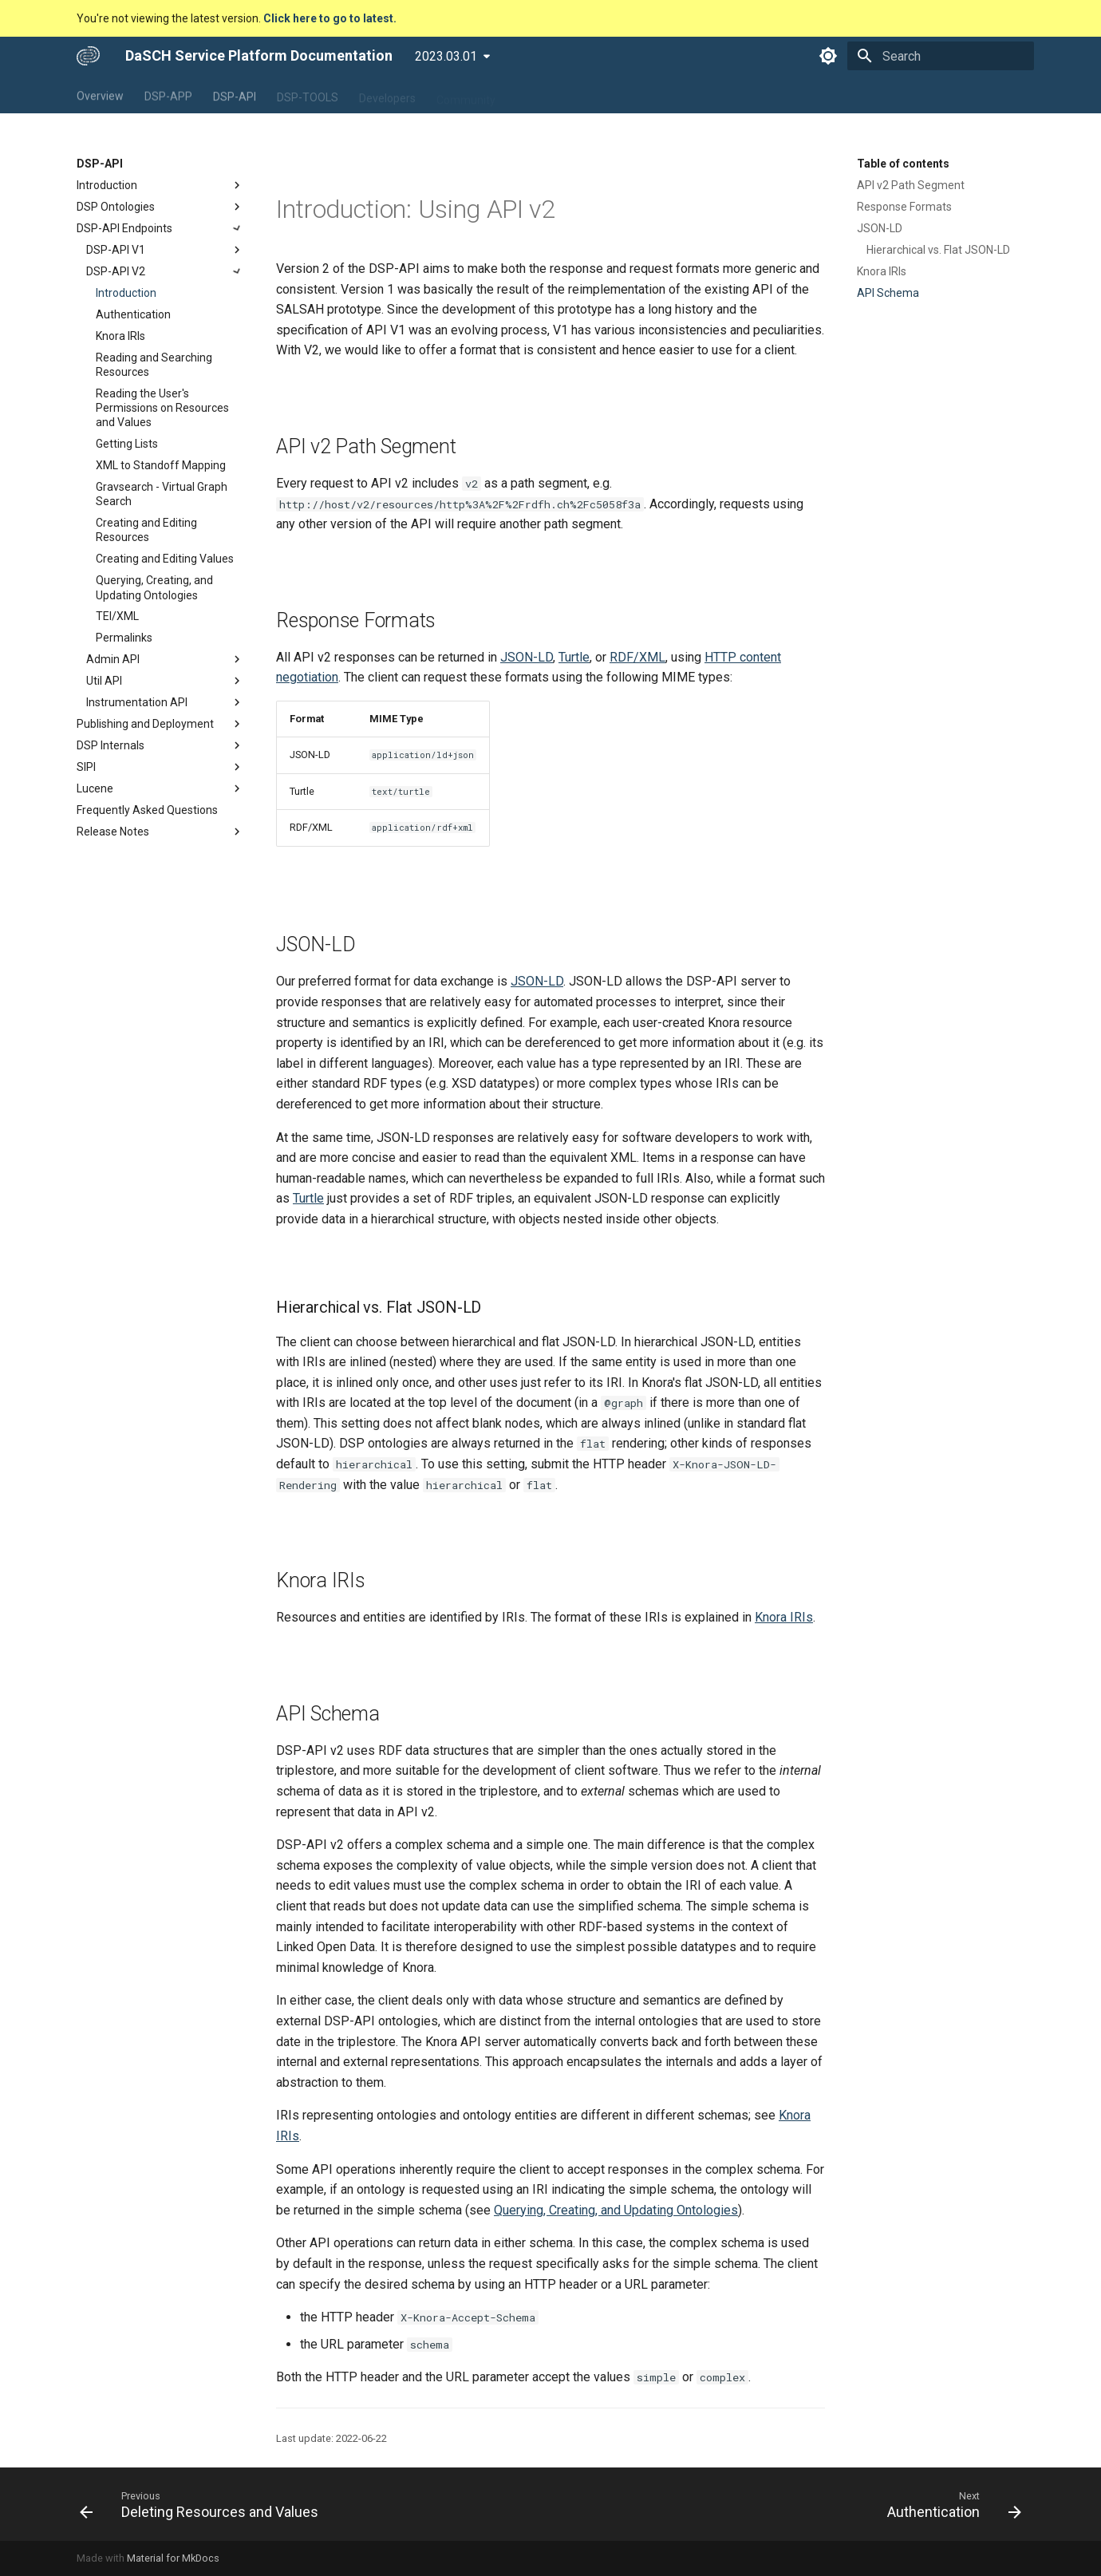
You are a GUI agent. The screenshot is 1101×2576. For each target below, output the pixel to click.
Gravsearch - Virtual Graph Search (161, 494)
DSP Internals (160, 745)
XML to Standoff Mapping (161, 465)
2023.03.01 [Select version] (446, 56)
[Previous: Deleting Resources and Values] (203, 2504)
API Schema (888, 292)
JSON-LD (879, 228)
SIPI (160, 767)
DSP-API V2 (165, 271)
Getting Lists (127, 443)
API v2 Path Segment (911, 185)
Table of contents (903, 163)
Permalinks (124, 637)
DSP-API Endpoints (160, 228)
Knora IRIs (120, 336)
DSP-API (234, 95)
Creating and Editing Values (165, 558)
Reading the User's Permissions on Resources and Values (162, 408)
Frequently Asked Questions (147, 810)
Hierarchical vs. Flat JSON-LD (938, 249)
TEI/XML (117, 616)
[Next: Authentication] (950, 2504)
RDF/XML (637, 657)
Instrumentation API (165, 702)
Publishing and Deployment (160, 724)
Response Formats (904, 206)
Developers (387, 95)
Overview (100, 95)
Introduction (160, 185)
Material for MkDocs (173, 2558)
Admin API (165, 659)
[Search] (940, 55)
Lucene (160, 788)
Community (465, 95)
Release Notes (160, 831)
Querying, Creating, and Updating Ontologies (154, 587)
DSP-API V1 (165, 250)
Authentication (133, 314)
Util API (165, 681)
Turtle (574, 657)
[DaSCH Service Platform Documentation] (88, 56)
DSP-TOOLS (307, 95)
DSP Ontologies (160, 207)
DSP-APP (168, 95)
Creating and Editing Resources (146, 529)
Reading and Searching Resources (154, 364)
